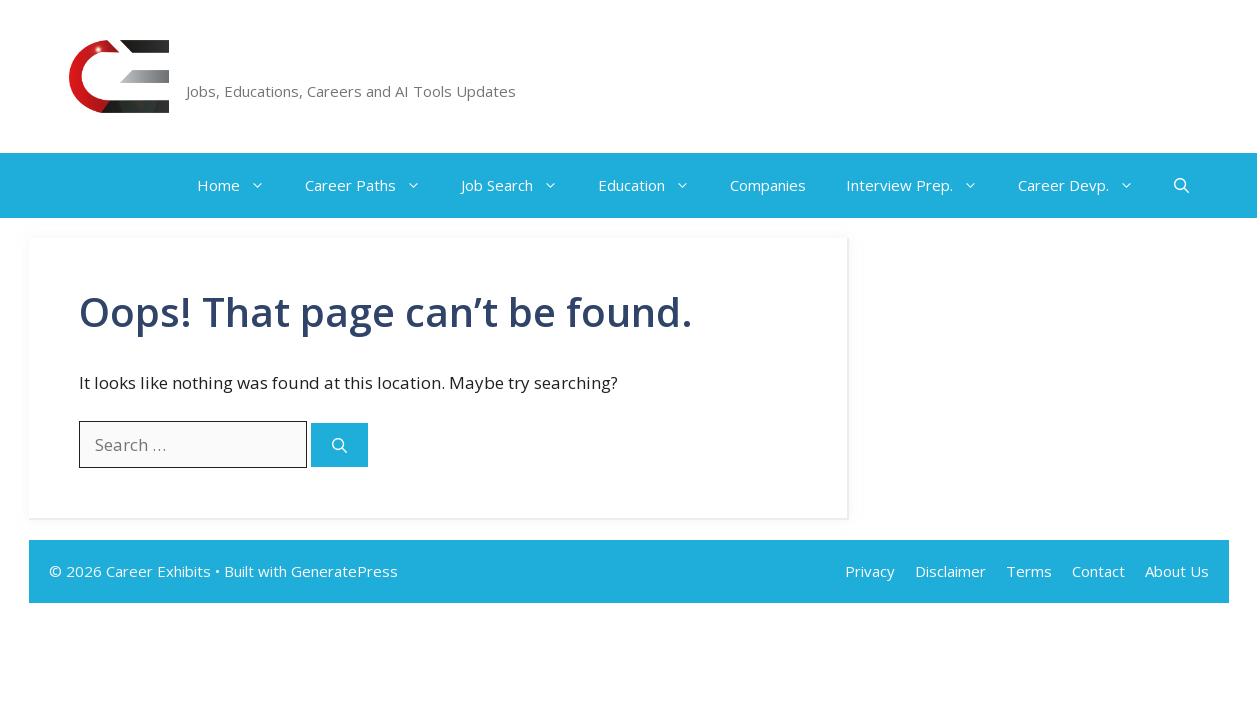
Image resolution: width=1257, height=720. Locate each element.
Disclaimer (950, 571)
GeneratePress (344, 571)
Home (241, 185)
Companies (768, 185)
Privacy (870, 571)
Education (654, 185)
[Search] (339, 445)
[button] (1181, 185)
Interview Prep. (922, 185)
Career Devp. (1086, 185)
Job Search (519, 185)
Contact (1098, 571)
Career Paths (373, 185)
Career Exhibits (281, 65)
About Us (1177, 571)
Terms (1029, 571)
